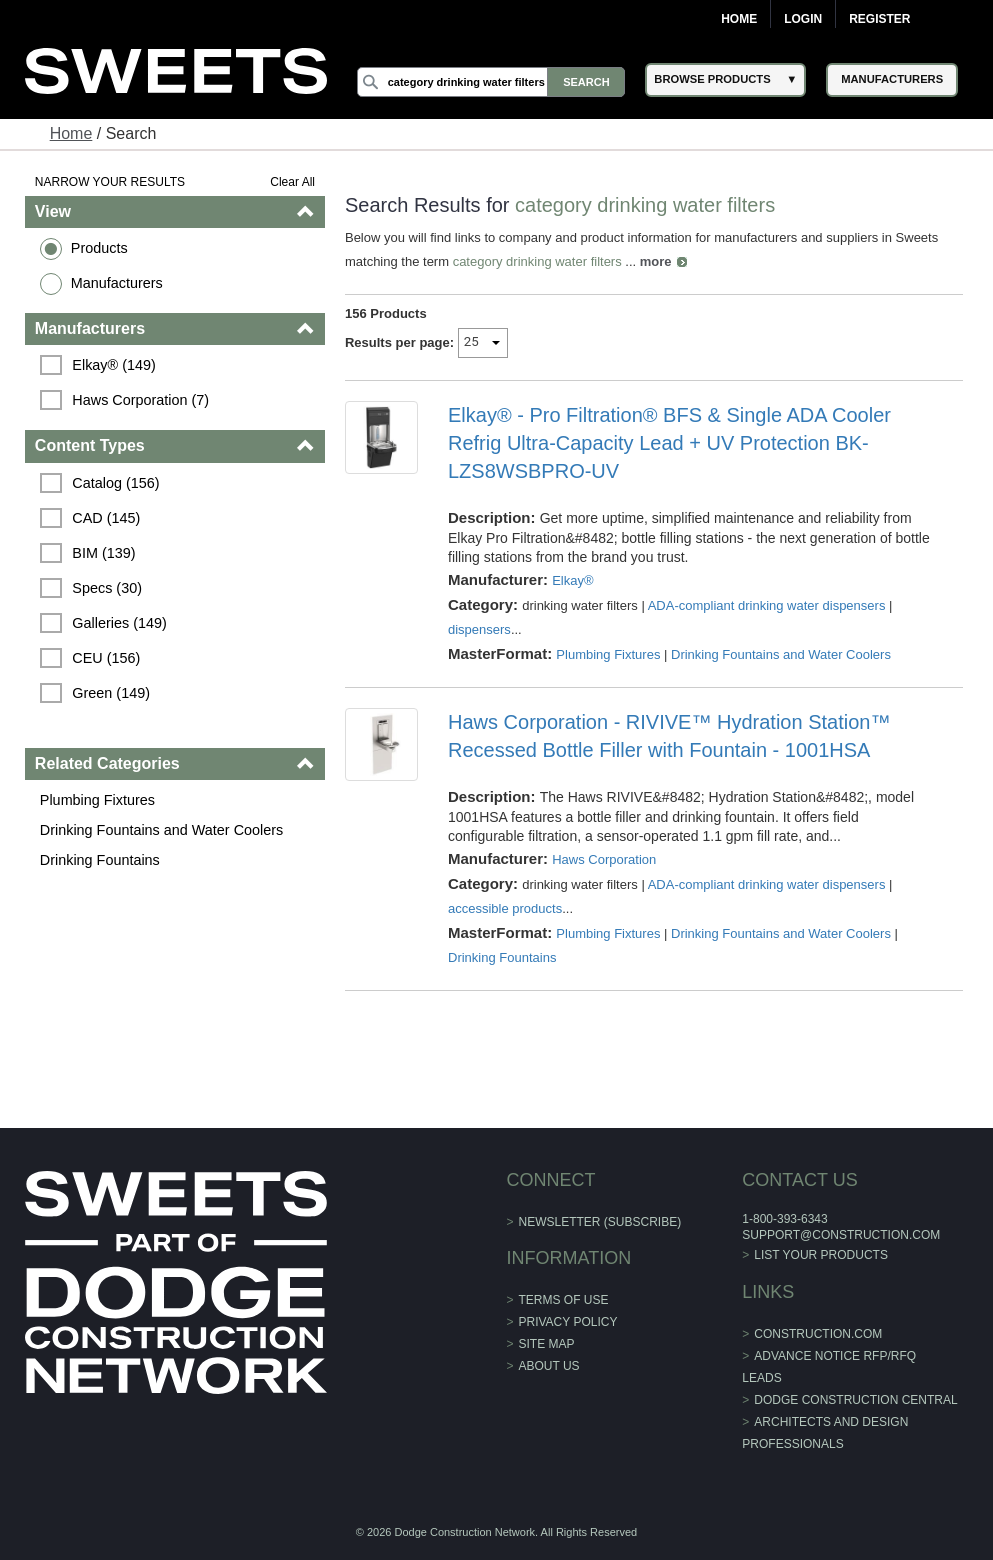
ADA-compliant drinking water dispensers (767, 605)
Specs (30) (107, 588)
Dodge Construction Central (855, 1400)
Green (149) (111, 693)
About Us (549, 1366)
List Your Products (821, 1255)
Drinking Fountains (100, 860)
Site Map (547, 1344)
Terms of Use (564, 1300)
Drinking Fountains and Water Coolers (161, 830)
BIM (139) (103, 553)
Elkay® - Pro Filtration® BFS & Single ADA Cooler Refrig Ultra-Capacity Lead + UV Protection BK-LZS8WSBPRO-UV (669, 443)
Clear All (292, 182)
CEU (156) (106, 658)
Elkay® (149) (113, 365)
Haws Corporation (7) (140, 400)
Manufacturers (117, 283)
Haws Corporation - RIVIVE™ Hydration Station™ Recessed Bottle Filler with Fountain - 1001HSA (669, 736)
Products (99, 248)
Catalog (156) (115, 483)
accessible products (505, 908)
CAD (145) (106, 518)
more (656, 261)
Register (879, 19)
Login (803, 19)
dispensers (479, 629)
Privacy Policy (568, 1322)
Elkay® (572, 580)
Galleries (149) (119, 623)
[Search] (491, 82)
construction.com (818, 1334)
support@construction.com (841, 1235)
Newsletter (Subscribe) (600, 1222)
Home (739, 19)
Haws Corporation (604, 859)
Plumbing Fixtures (97, 800)
